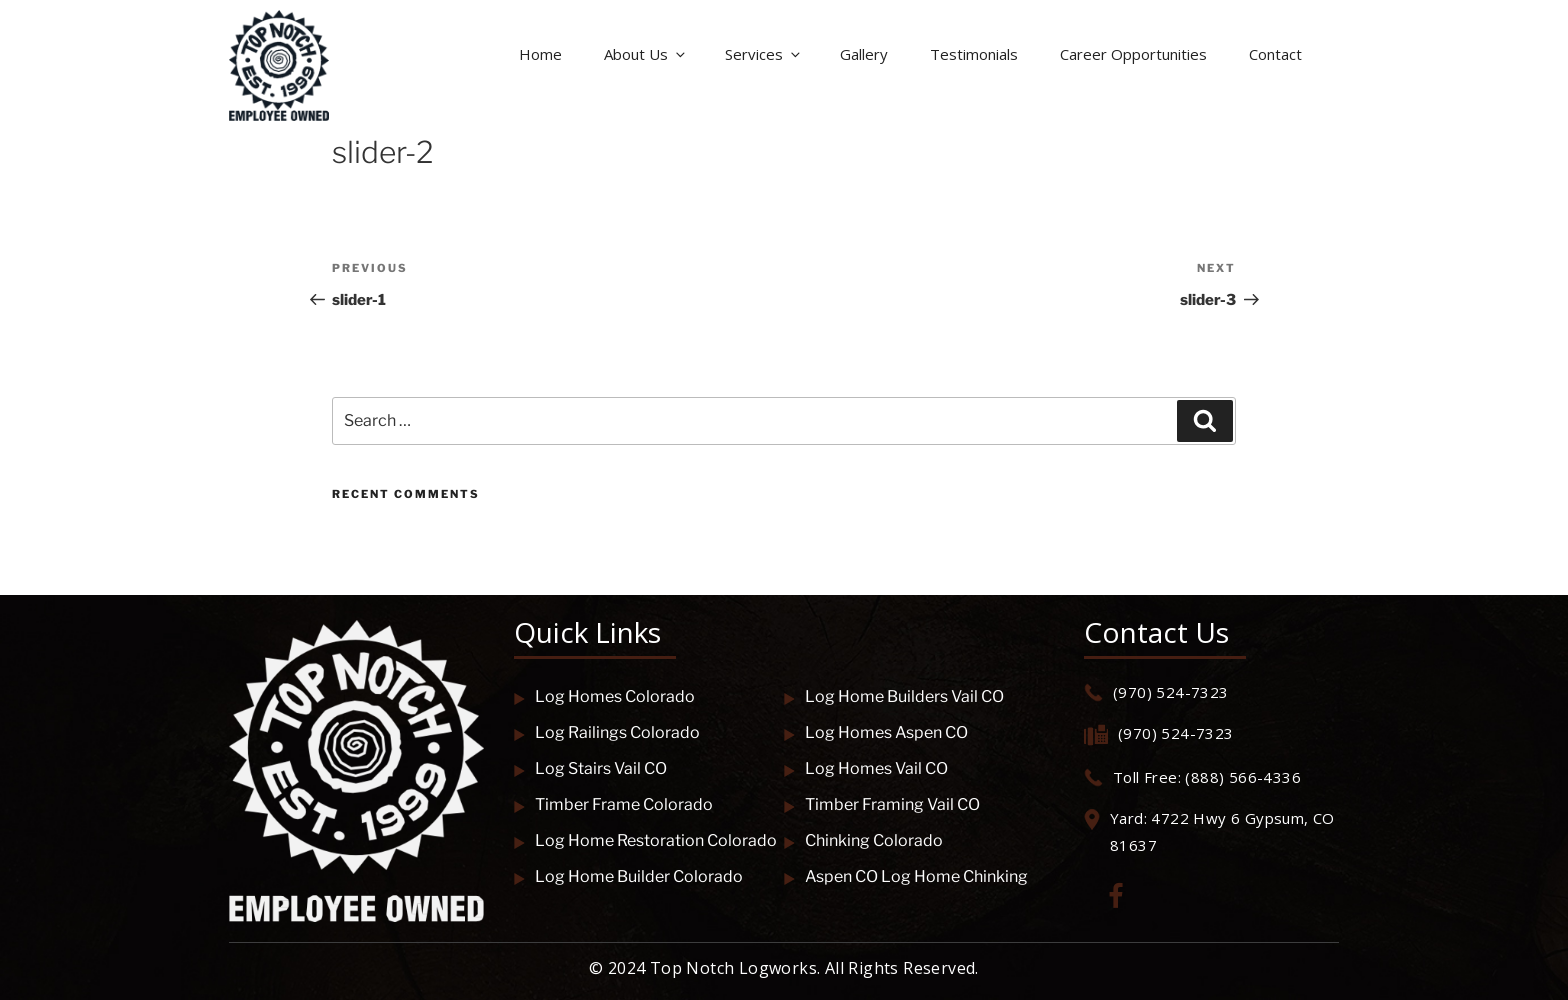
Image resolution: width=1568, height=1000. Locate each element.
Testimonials (974, 54)
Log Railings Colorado (607, 732)
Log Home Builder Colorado (628, 876)
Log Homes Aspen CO (876, 732)
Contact (1275, 54)
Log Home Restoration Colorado (645, 840)
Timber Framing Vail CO (882, 804)
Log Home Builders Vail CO (894, 696)
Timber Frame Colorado (613, 804)
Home (540, 54)
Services (764, 54)
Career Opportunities (1133, 54)
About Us (646, 54)
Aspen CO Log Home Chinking (906, 876)
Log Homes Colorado (604, 696)
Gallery (864, 54)
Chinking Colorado (863, 840)
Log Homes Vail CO (866, 768)
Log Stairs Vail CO (590, 768)
